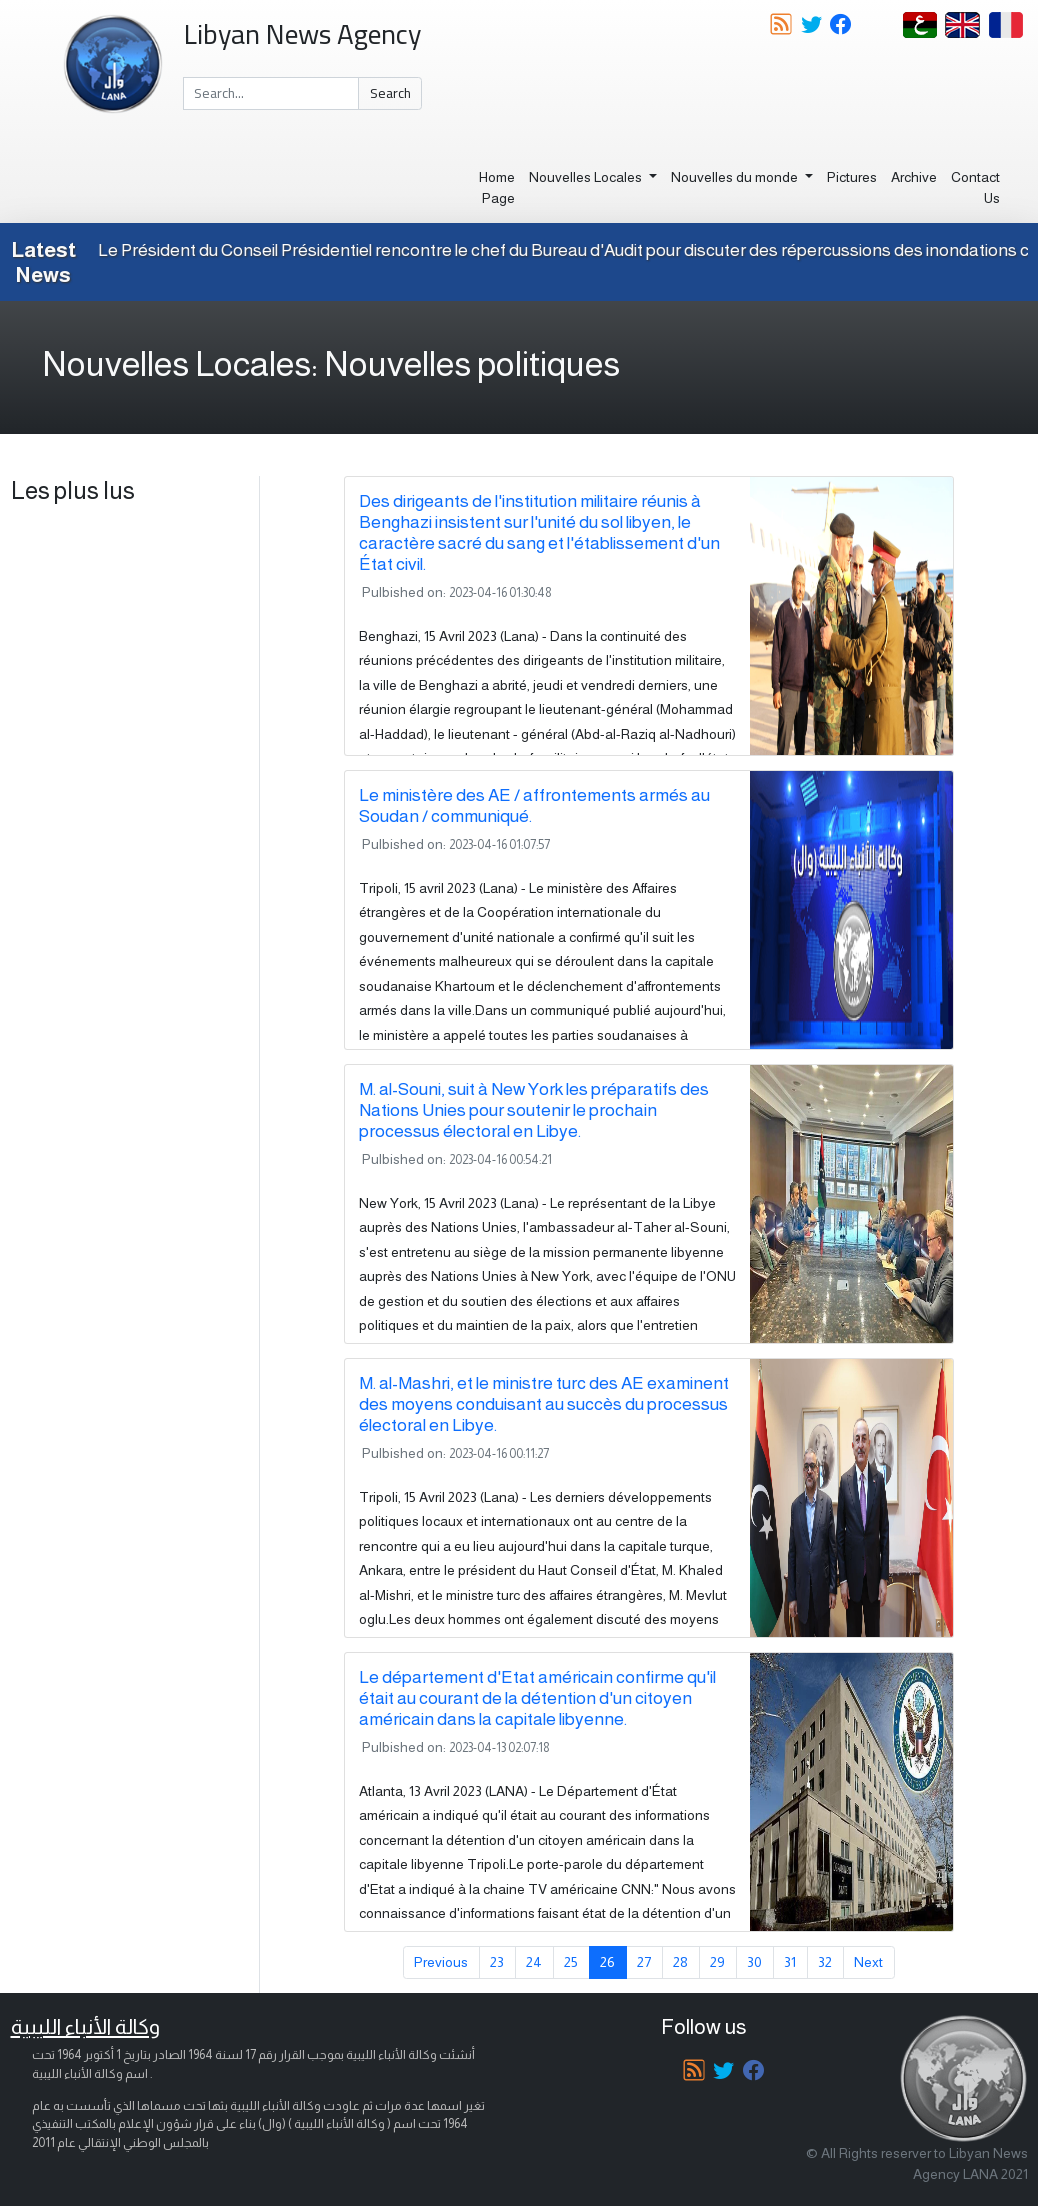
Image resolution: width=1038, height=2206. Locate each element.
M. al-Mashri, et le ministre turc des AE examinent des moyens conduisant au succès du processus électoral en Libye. (544, 1404)
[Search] (271, 94)
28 (680, 1962)
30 (754, 1962)
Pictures (852, 177)
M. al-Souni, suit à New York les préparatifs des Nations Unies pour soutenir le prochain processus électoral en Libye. (534, 1110)
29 (717, 1962)
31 (790, 1962)
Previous (441, 1962)
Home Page (497, 187)
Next (868, 1962)
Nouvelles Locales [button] (587, 177)
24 (534, 1962)
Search (390, 93)
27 (644, 1962)
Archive (914, 177)
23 (497, 1962)
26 (607, 1962)
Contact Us (975, 187)
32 (825, 1962)
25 (571, 1962)
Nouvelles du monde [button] (736, 177)
